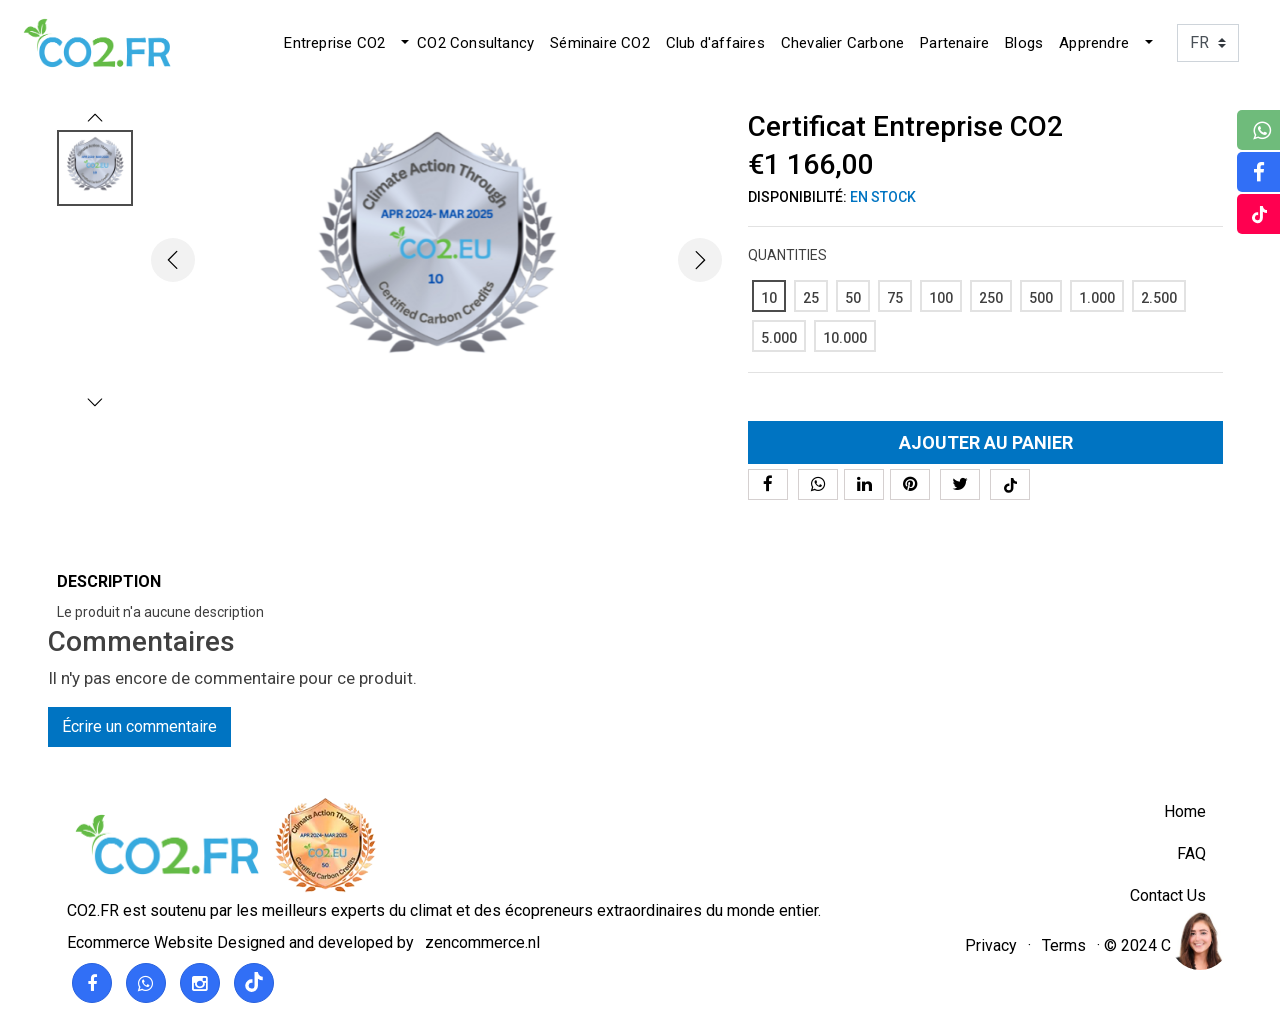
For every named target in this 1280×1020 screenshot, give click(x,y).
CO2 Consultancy (475, 43)
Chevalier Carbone (842, 43)
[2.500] (1159, 296)
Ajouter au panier (986, 442)
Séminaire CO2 (600, 43)
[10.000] (845, 336)
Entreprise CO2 (334, 43)
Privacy (991, 945)
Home (1185, 811)
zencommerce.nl (482, 942)
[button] (403, 43)
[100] (941, 296)
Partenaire (954, 43)
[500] (1041, 296)
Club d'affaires (715, 43)
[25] (811, 296)
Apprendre (1094, 43)
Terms (1064, 945)
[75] (895, 296)
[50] (853, 296)
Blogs (1024, 43)
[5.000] (779, 336)
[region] (1199, 939)
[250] (991, 296)
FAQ (1191, 853)
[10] (769, 296)
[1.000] (1097, 296)
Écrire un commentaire (139, 726)
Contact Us (1168, 895)
